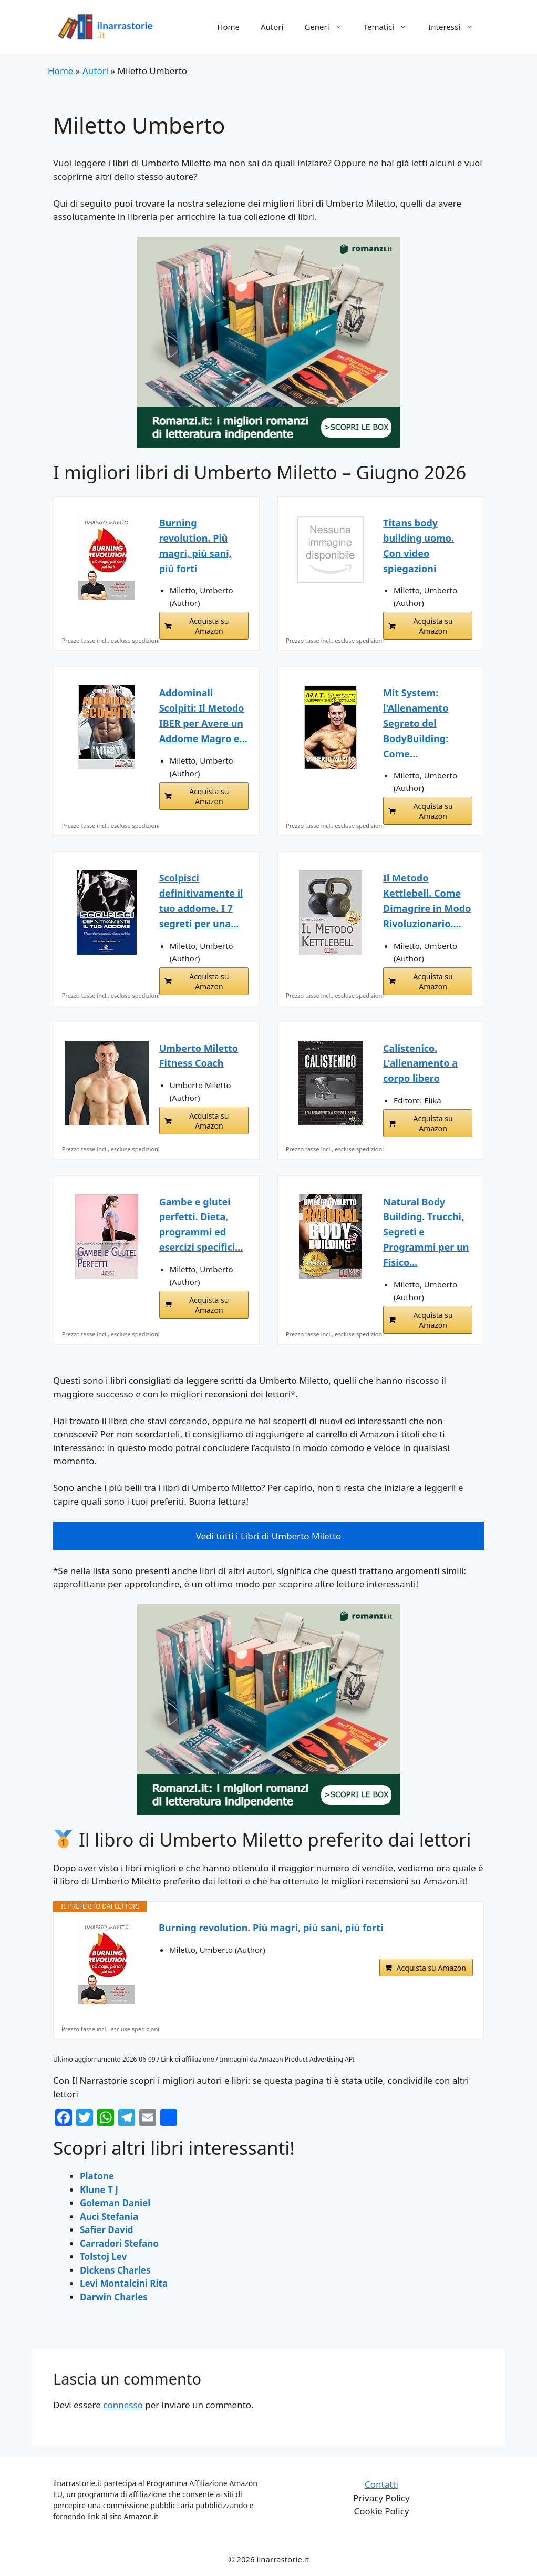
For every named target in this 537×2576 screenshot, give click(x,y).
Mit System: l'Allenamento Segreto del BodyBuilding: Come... (415, 722)
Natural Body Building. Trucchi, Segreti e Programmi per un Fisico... (426, 1232)
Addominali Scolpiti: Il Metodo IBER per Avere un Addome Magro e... (203, 715)
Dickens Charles (115, 2270)
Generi (328, 27)
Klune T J (99, 2190)
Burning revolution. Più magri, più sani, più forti (195, 545)
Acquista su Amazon (209, 626)
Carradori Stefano (119, 2243)
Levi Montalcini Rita (124, 2283)
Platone (97, 2176)
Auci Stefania (109, 2216)
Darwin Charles (114, 2297)
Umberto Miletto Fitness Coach (198, 1056)
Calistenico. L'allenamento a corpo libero (420, 1063)
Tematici (391, 27)
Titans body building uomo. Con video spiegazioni (418, 545)
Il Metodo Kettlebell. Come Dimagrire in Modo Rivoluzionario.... (427, 900)
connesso (123, 2405)
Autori (272, 27)
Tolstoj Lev (103, 2256)
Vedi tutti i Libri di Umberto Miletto (269, 1536)
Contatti (381, 2484)
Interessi (456, 27)
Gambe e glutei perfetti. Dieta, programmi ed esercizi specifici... (201, 1224)
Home (228, 27)
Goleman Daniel (115, 2203)
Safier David (106, 2230)
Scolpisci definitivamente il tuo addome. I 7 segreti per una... (201, 900)
